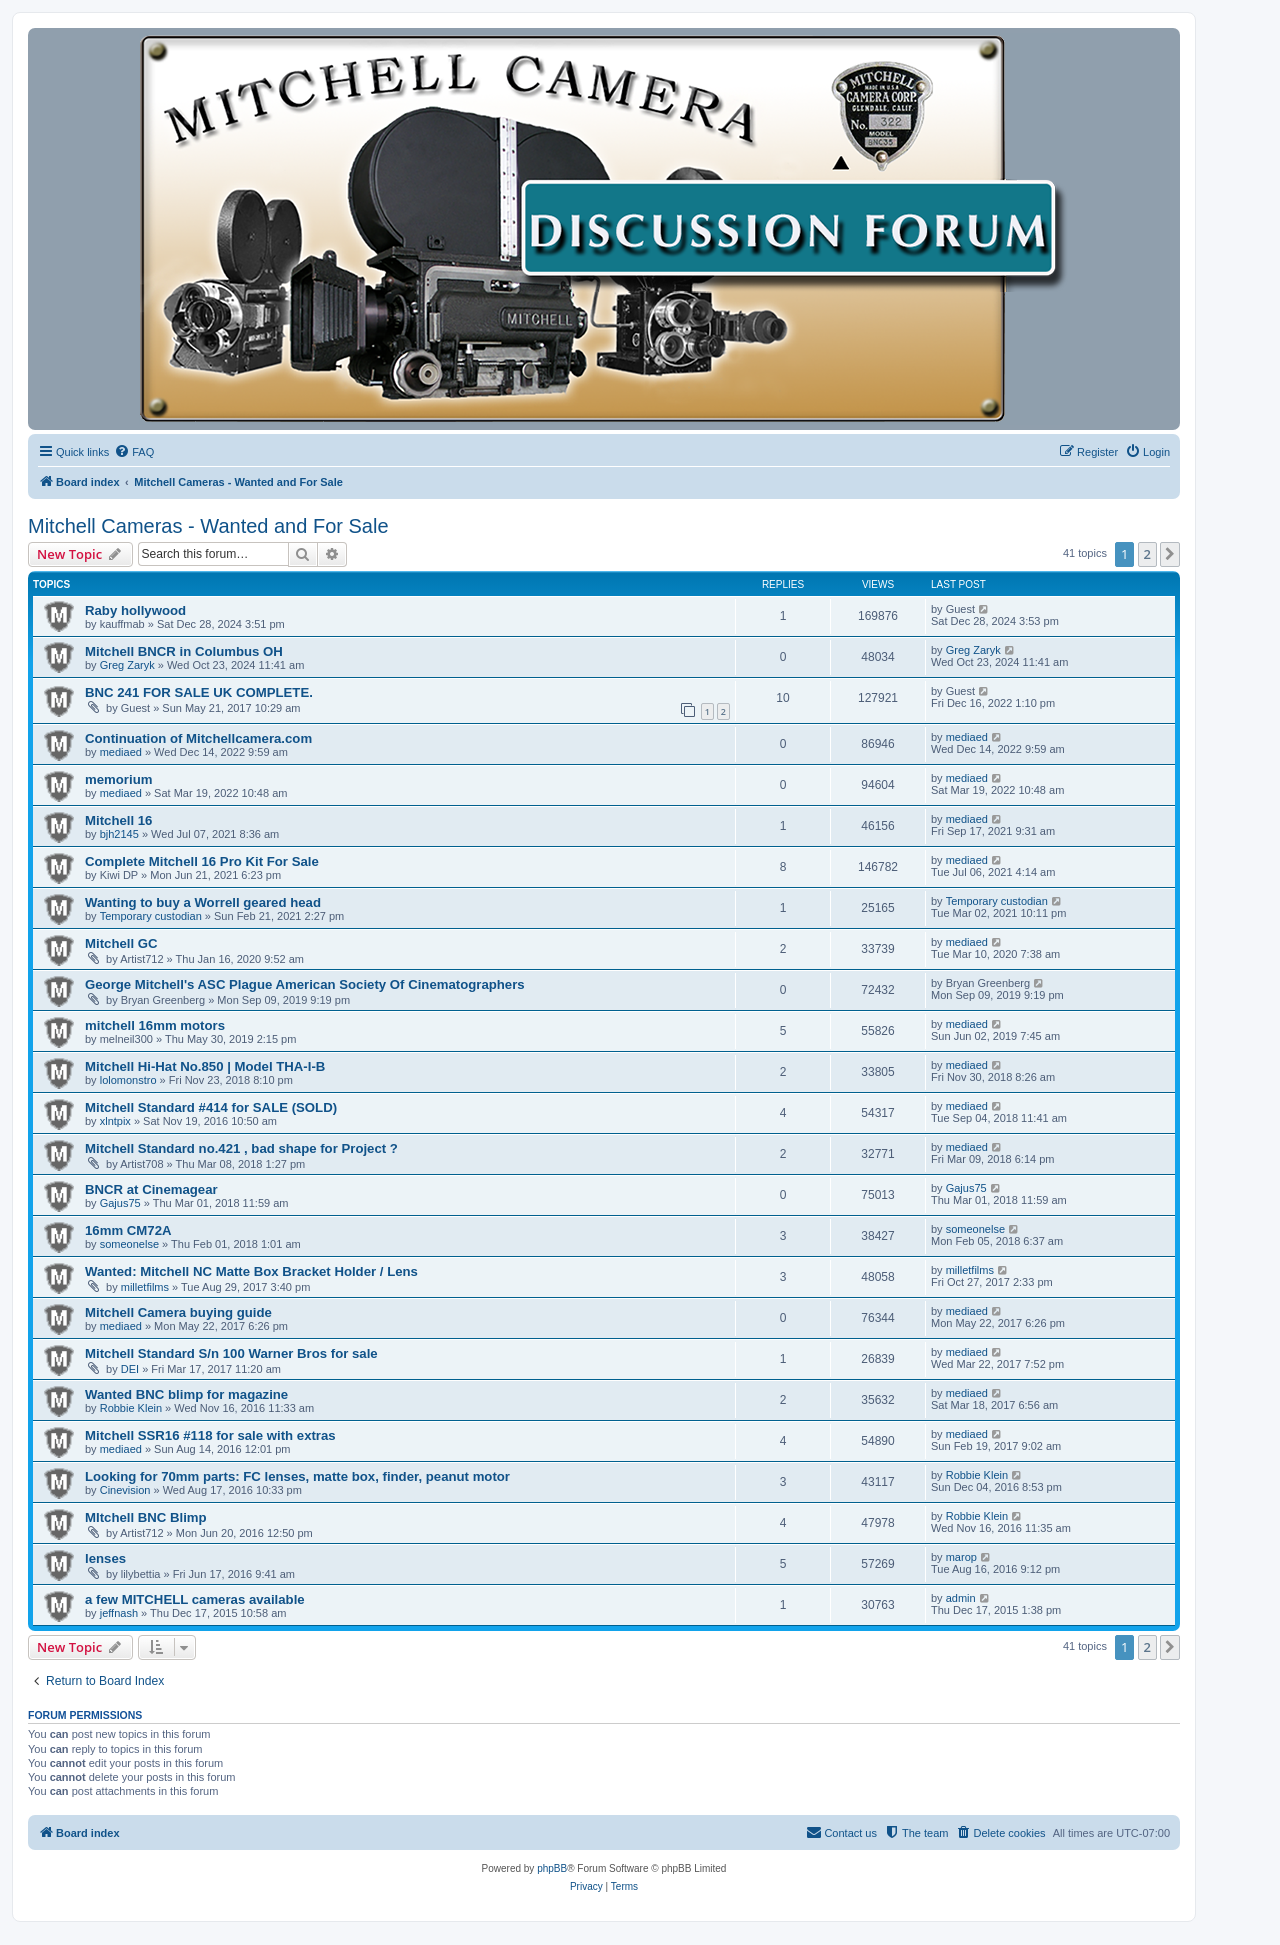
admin (961, 1598)
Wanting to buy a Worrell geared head (203, 902)
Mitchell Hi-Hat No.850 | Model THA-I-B (205, 1066)
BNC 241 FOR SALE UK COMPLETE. (199, 692)
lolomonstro (128, 1080)
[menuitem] (134, 452)
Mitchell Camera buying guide (178, 1312)
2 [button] (1147, 554)
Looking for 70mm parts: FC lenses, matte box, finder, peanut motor (297, 1476)
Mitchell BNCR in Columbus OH (184, 651)
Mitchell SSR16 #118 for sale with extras (210, 1435)
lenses (105, 1558)
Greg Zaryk (127, 665)
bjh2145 (119, 834)
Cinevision (125, 1490)
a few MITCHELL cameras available (195, 1599)
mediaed (121, 752)
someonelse (129, 1244)
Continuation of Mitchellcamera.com (198, 738)
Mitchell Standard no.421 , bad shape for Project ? (241, 1148)
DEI (130, 1369)
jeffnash (119, 1613)
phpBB (552, 1868)
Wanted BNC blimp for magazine (186, 1394)
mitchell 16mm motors (155, 1025)
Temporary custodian (151, 916)
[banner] (604, 229)
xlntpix (115, 1121)
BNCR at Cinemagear (151, 1189)
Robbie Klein (131, 1408)
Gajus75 (120, 1203)
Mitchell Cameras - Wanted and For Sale (208, 526)
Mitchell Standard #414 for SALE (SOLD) (211, 1107)
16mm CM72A (128, 1230)
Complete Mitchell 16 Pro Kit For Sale (202, 861)
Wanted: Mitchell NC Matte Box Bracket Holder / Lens (251, 1271)
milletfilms (145, 1287)
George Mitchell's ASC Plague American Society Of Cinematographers (305, 984)
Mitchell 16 (118, 820)
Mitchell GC (121, 943)
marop (961, 1557)
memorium (118, 779)
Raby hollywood (135, 610)
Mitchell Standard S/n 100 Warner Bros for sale (231, 1353)
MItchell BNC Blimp (146, 1517)
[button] (1170, 554)
